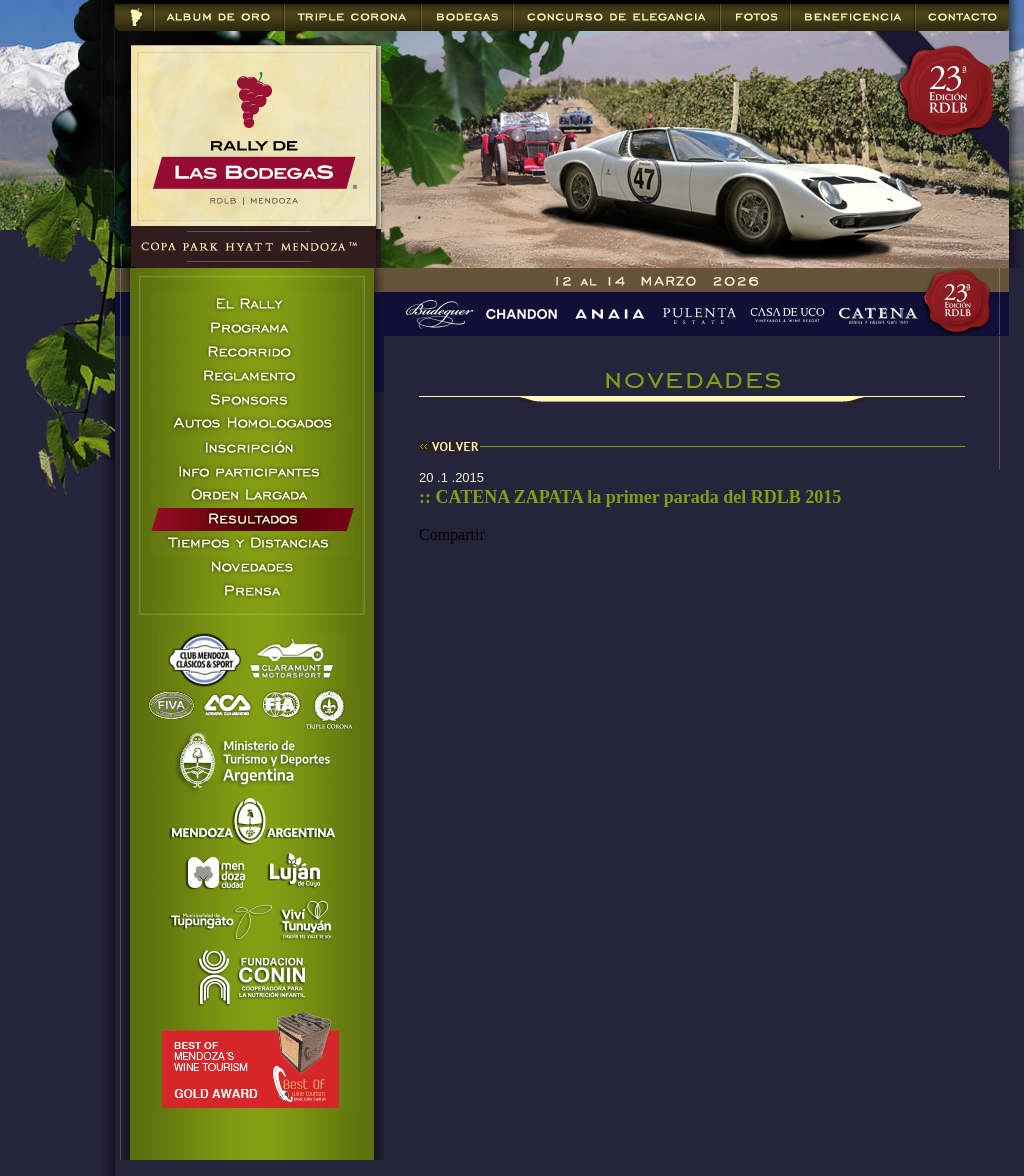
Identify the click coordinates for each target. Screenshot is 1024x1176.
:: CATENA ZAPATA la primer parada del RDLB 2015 (630, 497)
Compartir (452, 534)
